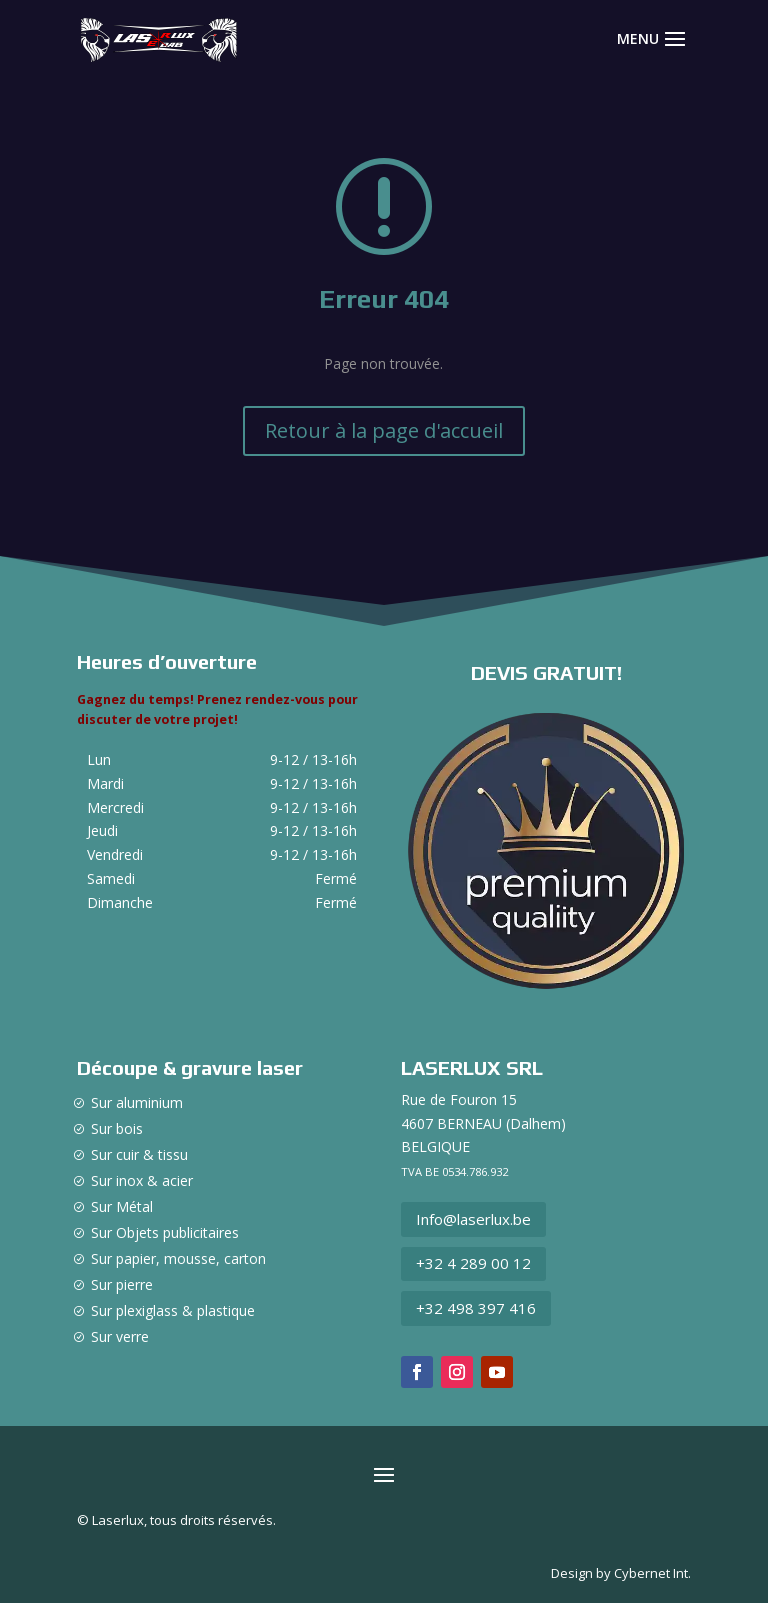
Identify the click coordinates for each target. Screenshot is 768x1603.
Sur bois (117, 1128)
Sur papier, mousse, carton (178, 1258)
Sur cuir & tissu (139, 1154)
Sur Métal (122, 1206)
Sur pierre (122, 1284)
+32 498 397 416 (476, 1308)
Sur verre (120, 1336)
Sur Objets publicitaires (165, 1232)
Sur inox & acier (142, 1180)
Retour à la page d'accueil (384, 430)
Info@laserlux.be (473, 1219)
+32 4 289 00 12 (473, 1263)
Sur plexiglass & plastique (173, 1310)
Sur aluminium (137, 1102)
